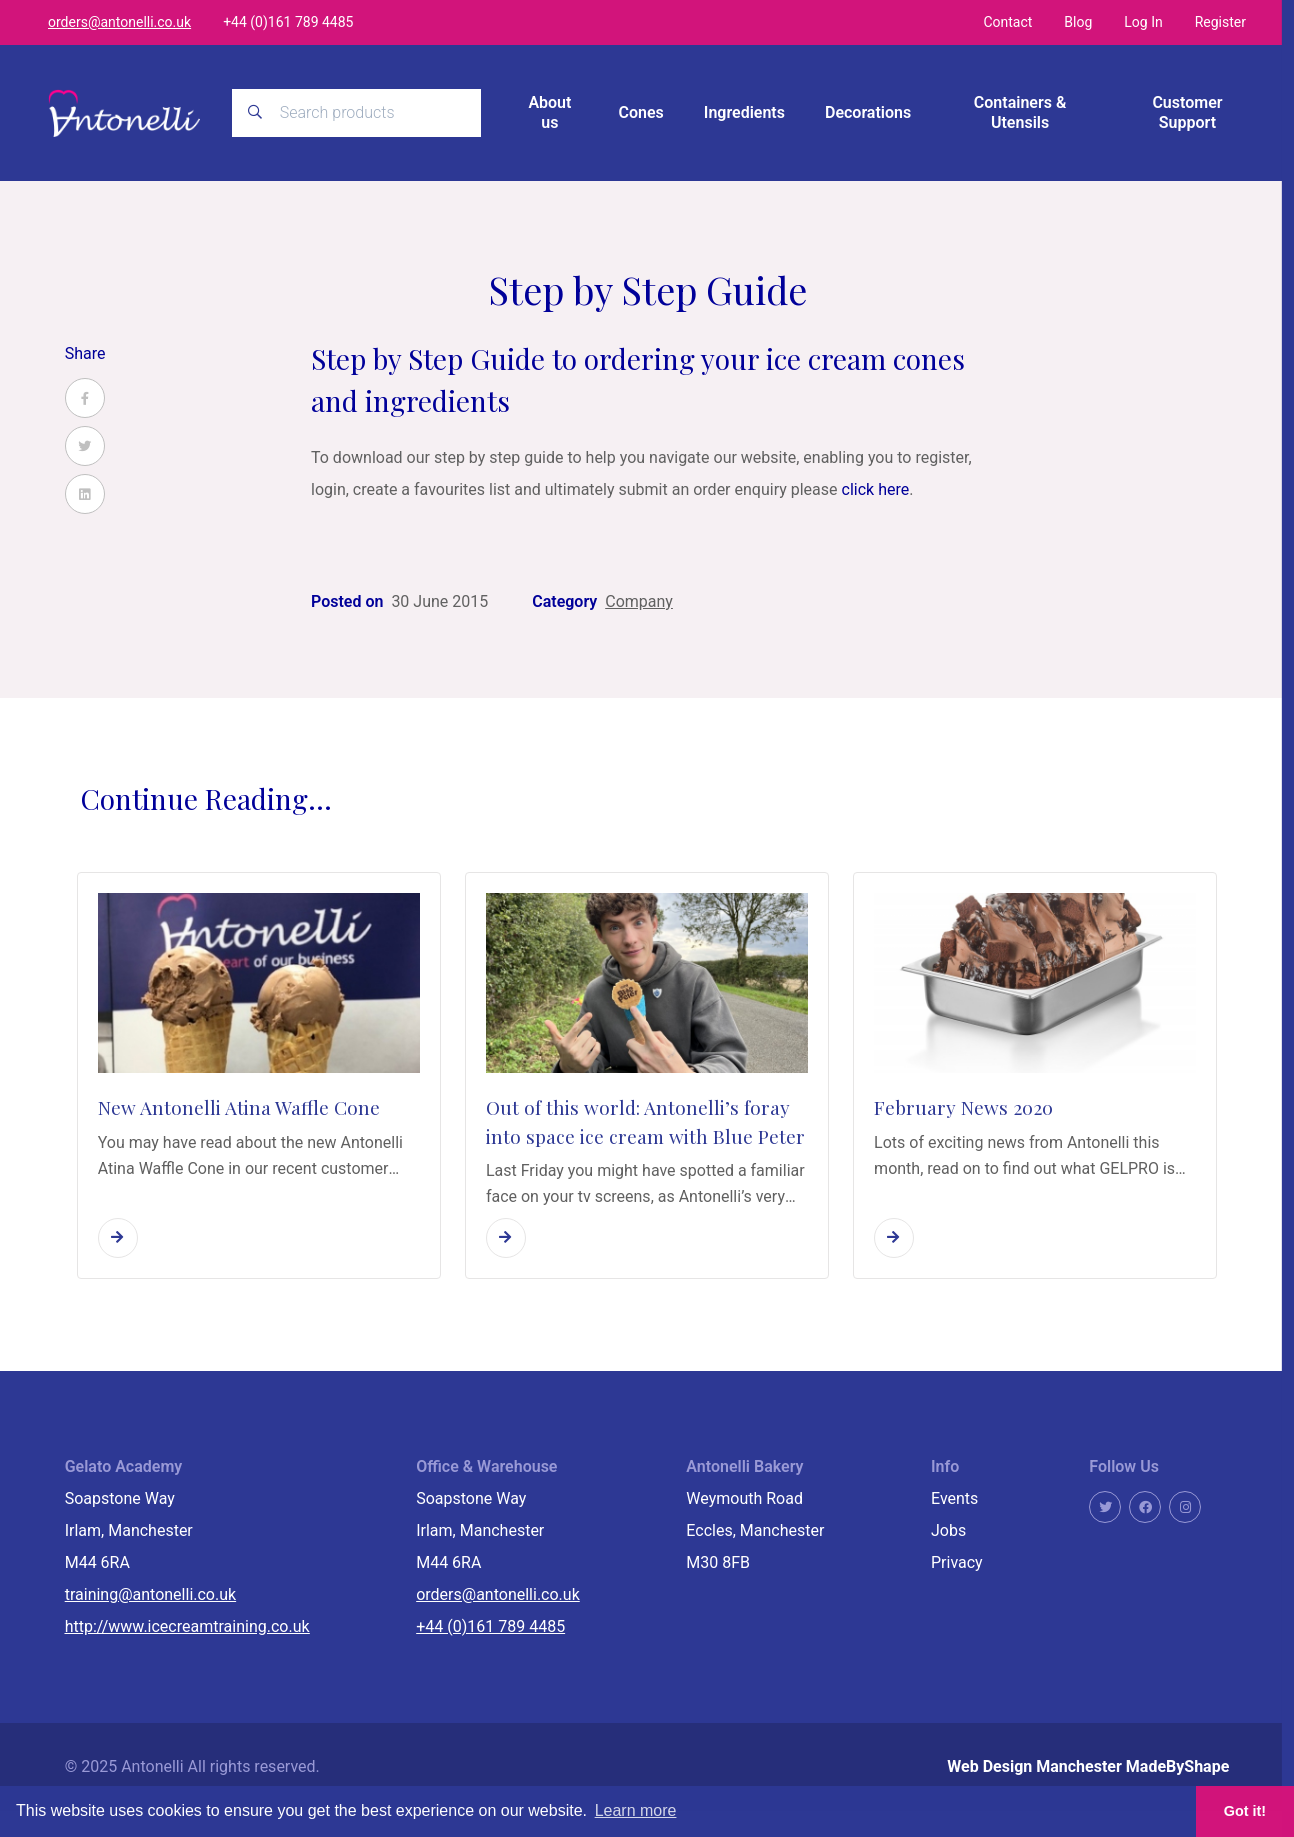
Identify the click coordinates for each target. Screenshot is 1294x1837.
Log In (1143, 22)
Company (639, 601)
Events (954, 1498)
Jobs (948, 1530)
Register (1220, 22)
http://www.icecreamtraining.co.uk (187, 1626)
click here (876, 489)
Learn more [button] (636, 1810)
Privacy (957, 1562)
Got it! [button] (1245, 1811)
